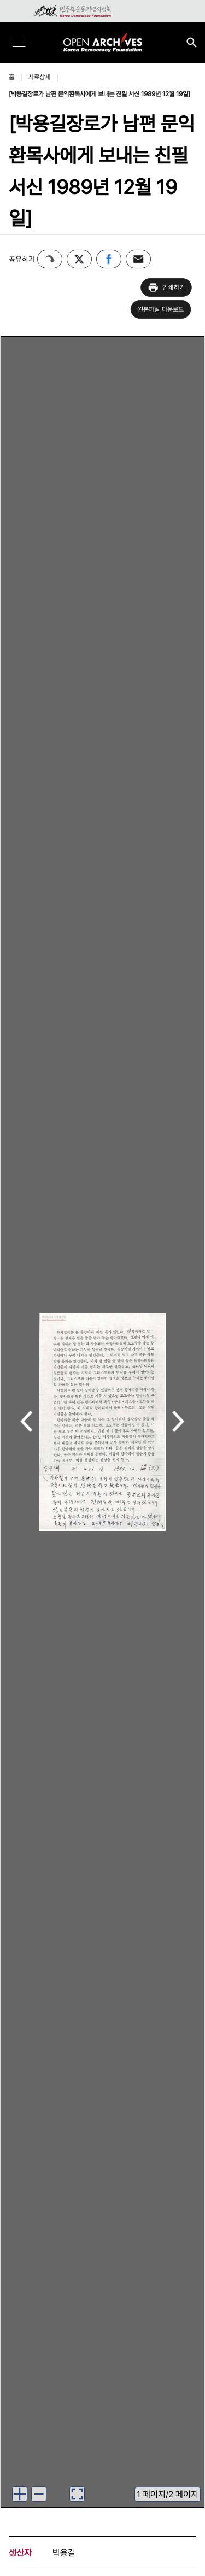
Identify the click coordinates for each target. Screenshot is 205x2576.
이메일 (138, 259)
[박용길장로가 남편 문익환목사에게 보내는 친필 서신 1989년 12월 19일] (99, 94)
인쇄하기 (166, 287)
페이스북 (108, 259)
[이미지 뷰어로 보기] (77, 2494)
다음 (178, 1422)
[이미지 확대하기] (19, 2494)
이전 (26, 1422)
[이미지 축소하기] (38, 2494)
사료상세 (39, 77)
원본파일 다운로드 (161, 309)
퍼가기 (49, 259)
